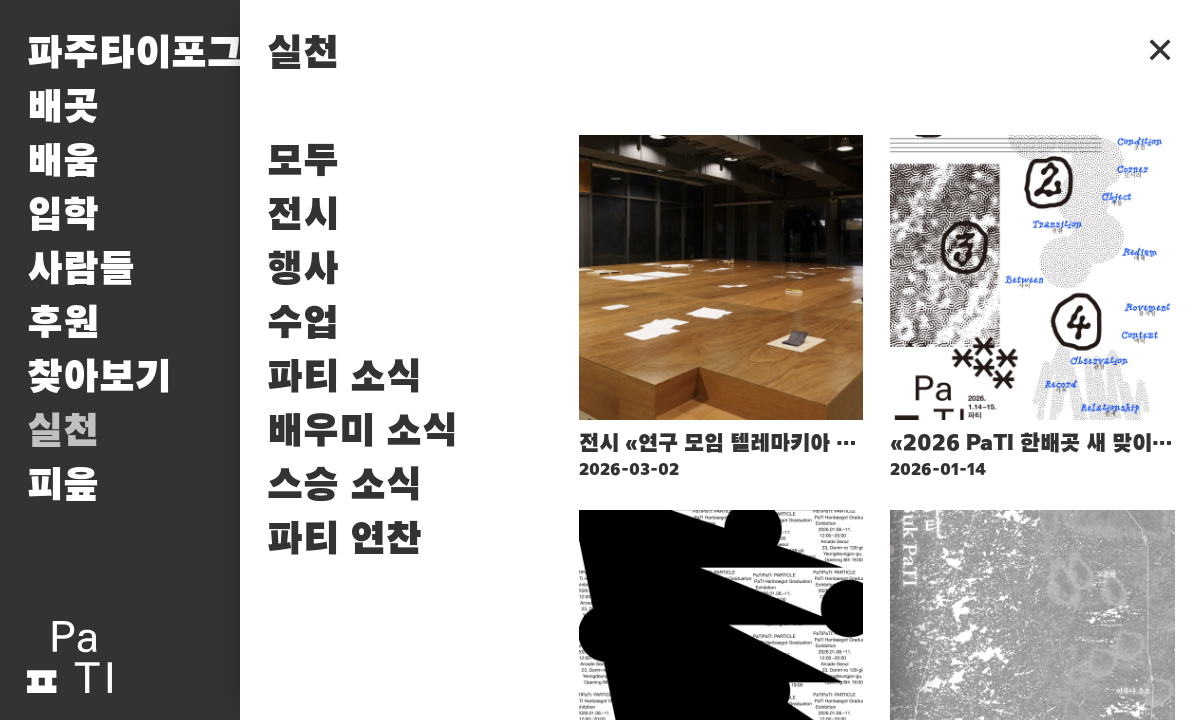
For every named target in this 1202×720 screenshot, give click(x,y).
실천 (63, 432)
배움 (63, 162)
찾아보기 (99, 378)
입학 (63, 216)
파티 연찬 (344, 540)
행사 (303, 270)
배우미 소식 (362, 432)
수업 (303, 324)
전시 (303, 216)
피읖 (63, 486)
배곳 (63, 108)
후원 (63, 324)
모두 (303, 162)
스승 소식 (344, 486)
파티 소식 (344, 378)
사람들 (81, 270)
